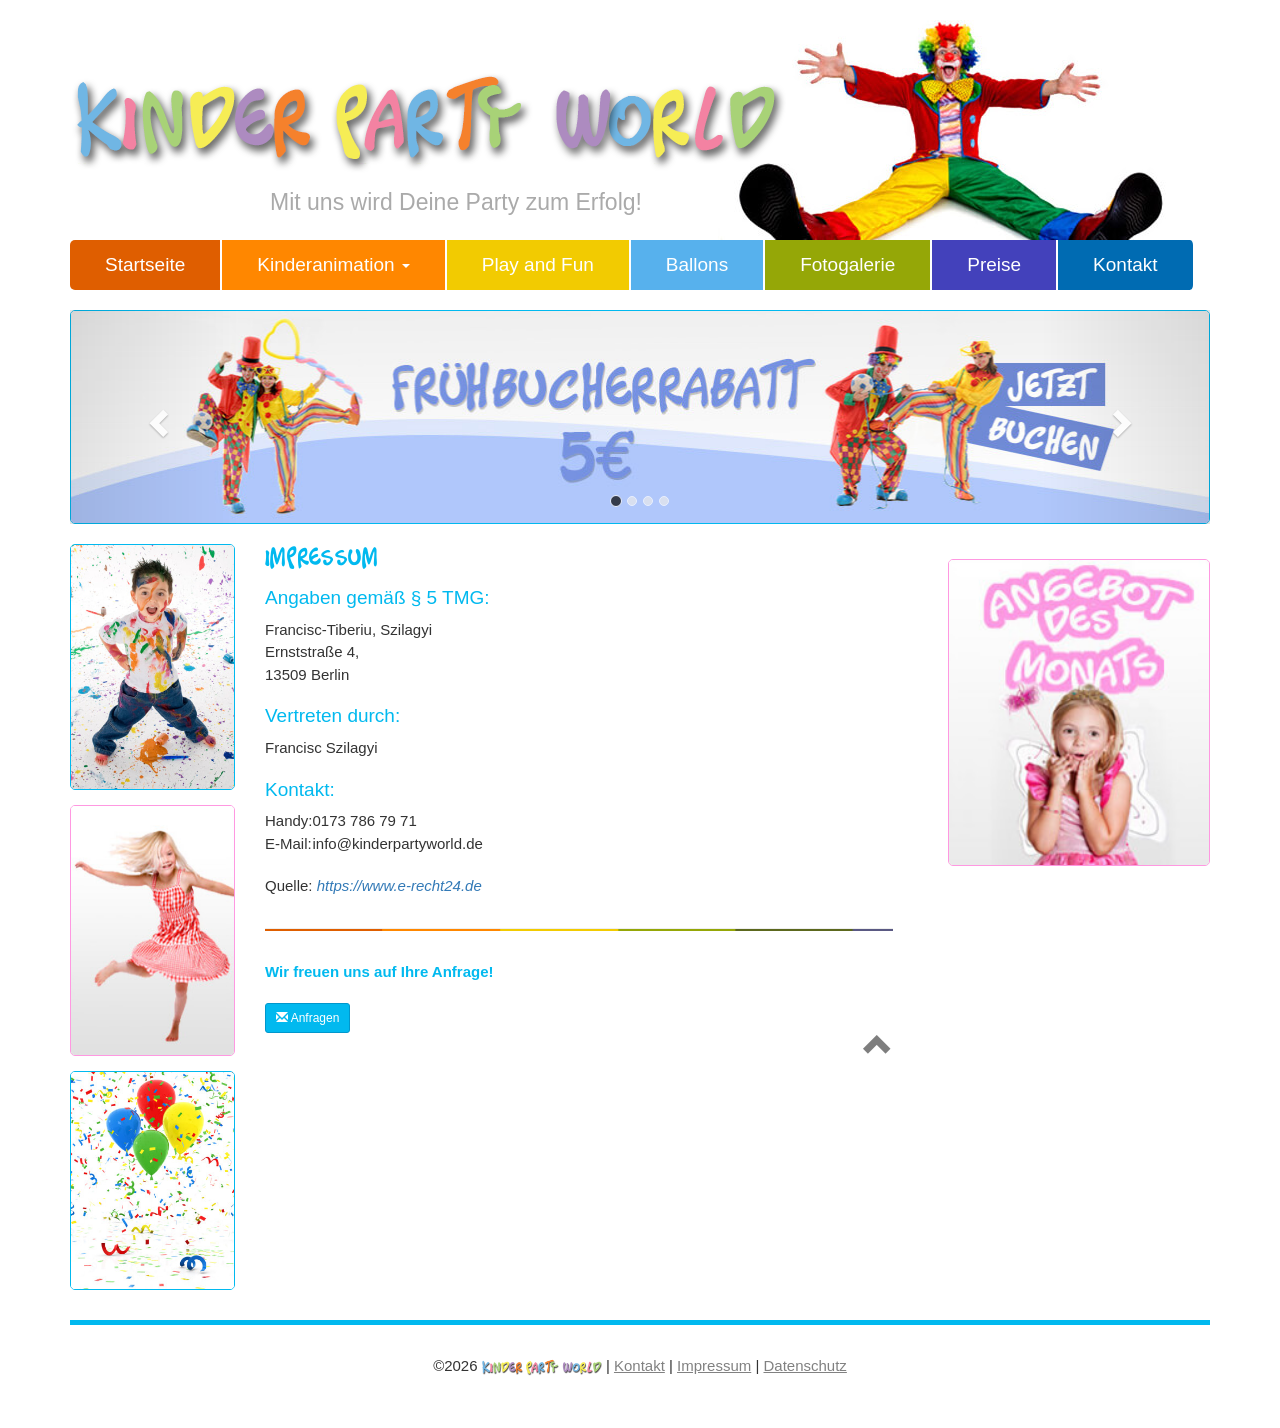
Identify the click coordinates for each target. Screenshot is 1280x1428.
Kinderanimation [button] (333, 264)
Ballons (697, 264)
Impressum (714, 1365)
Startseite (145, 264)
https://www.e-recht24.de (399, 885)
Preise (994, 264)
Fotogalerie (847, 264)
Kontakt (1125, 264)
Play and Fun (538, 264)
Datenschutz (804, 1365)
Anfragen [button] (307, 1018)
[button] (155, 417)
